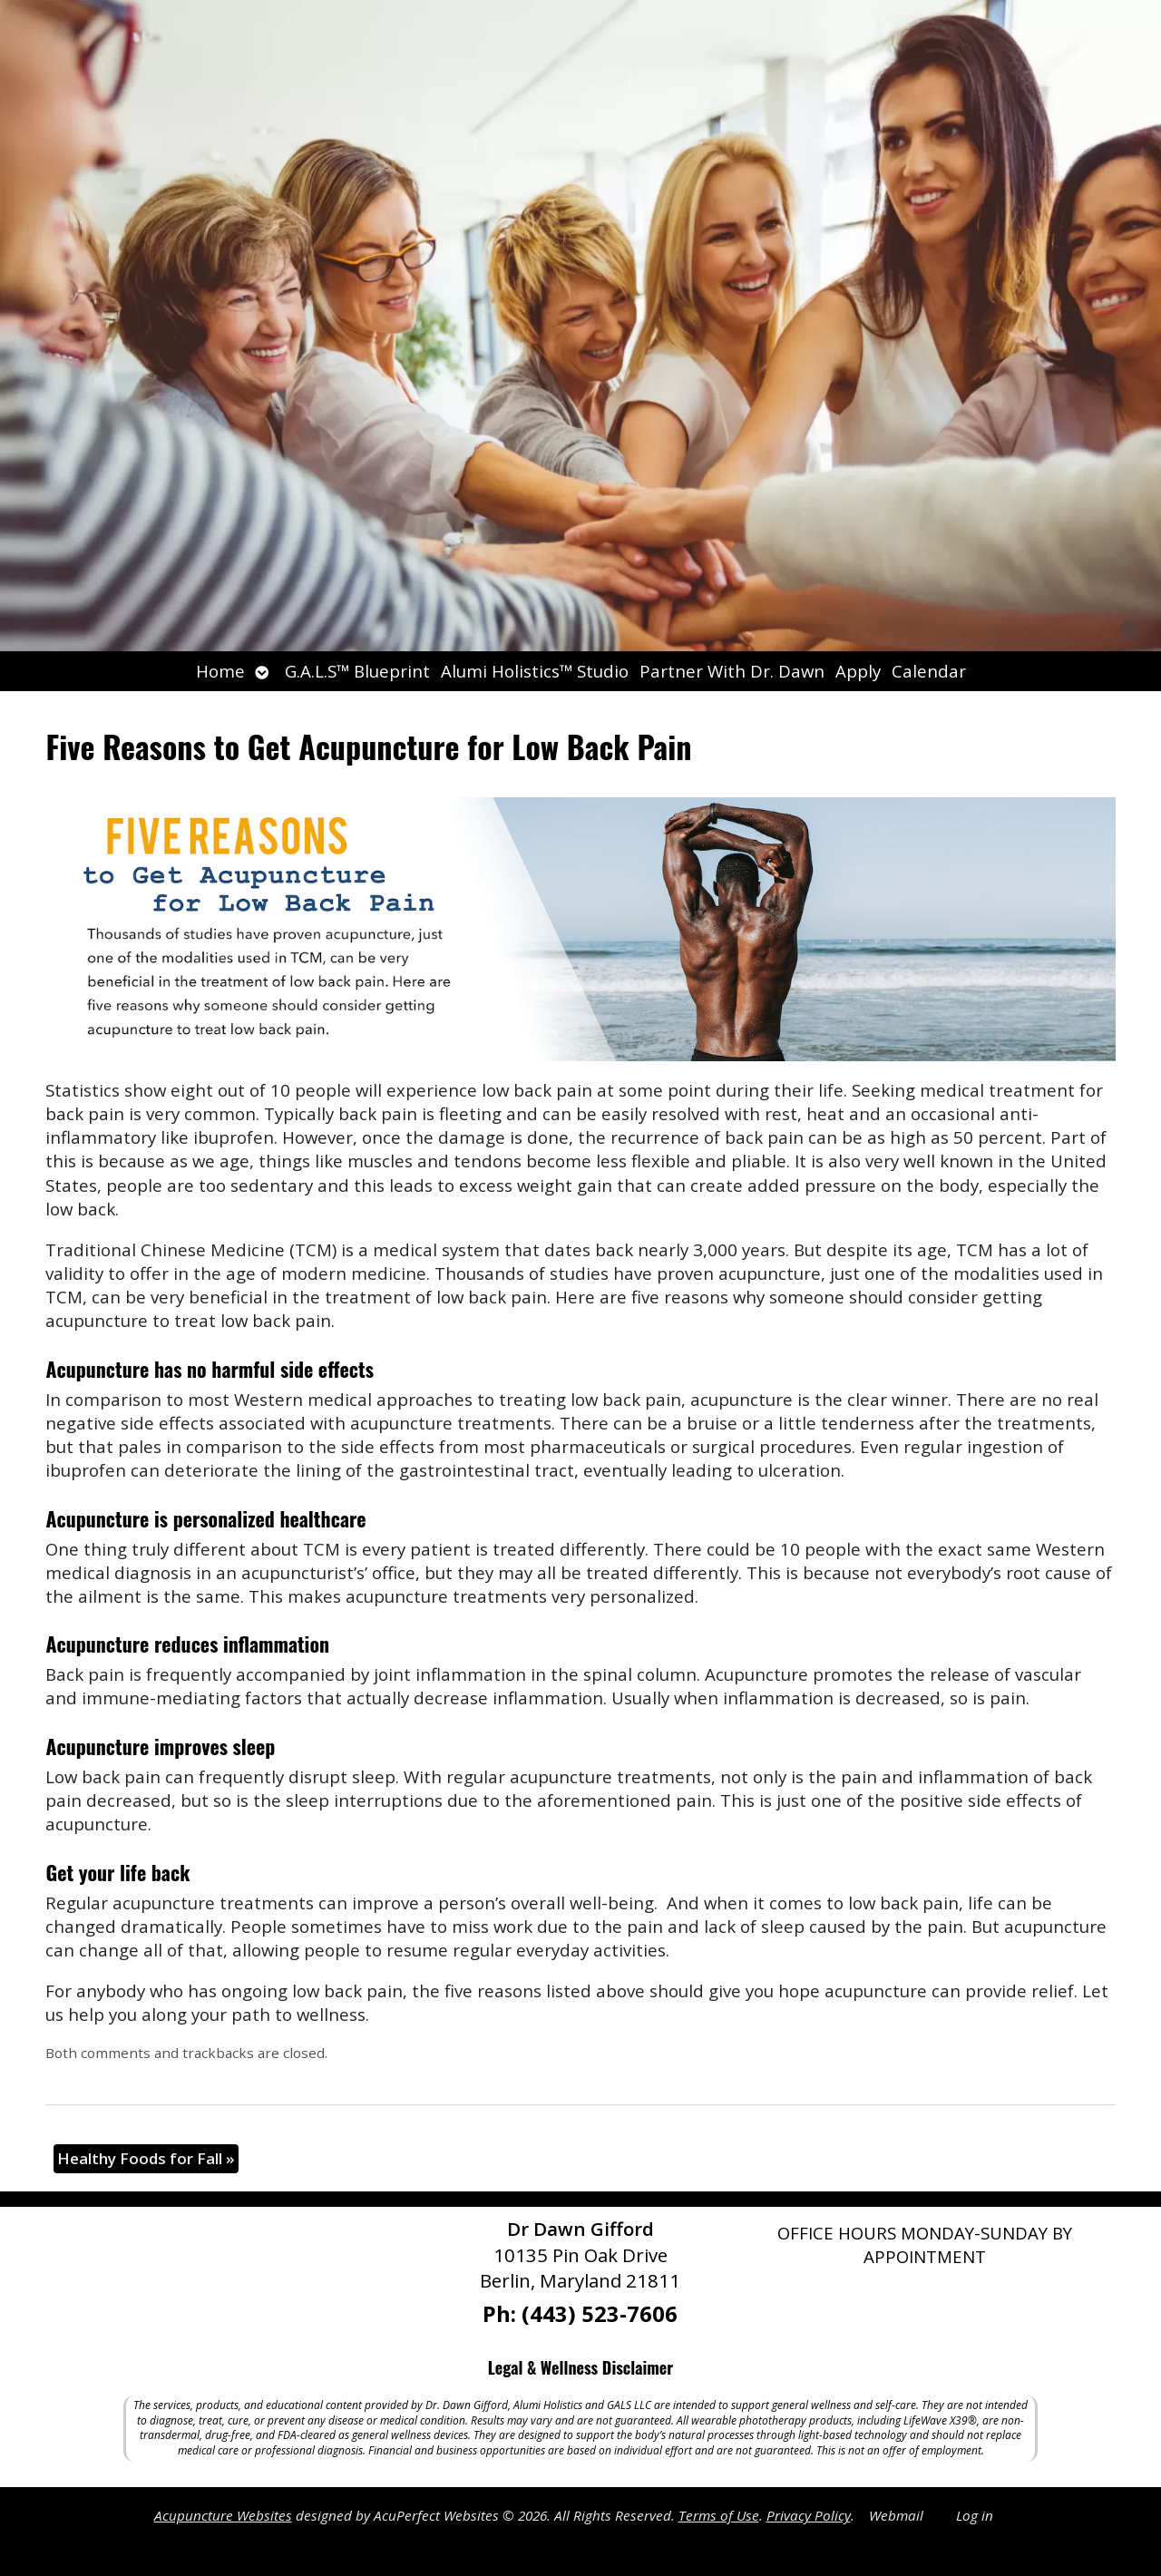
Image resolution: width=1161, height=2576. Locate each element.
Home (220, 670)
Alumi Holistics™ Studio (535, 670)
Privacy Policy (808, 2515)
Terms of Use (718, 2515)
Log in (974, 2515)
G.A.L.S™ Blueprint (357, 670)
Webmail (896, 2515)
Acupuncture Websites (223, 2515)
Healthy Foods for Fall (146, 2158)
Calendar (929, 670)
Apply (858, 670)
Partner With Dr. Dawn (731, 670)
